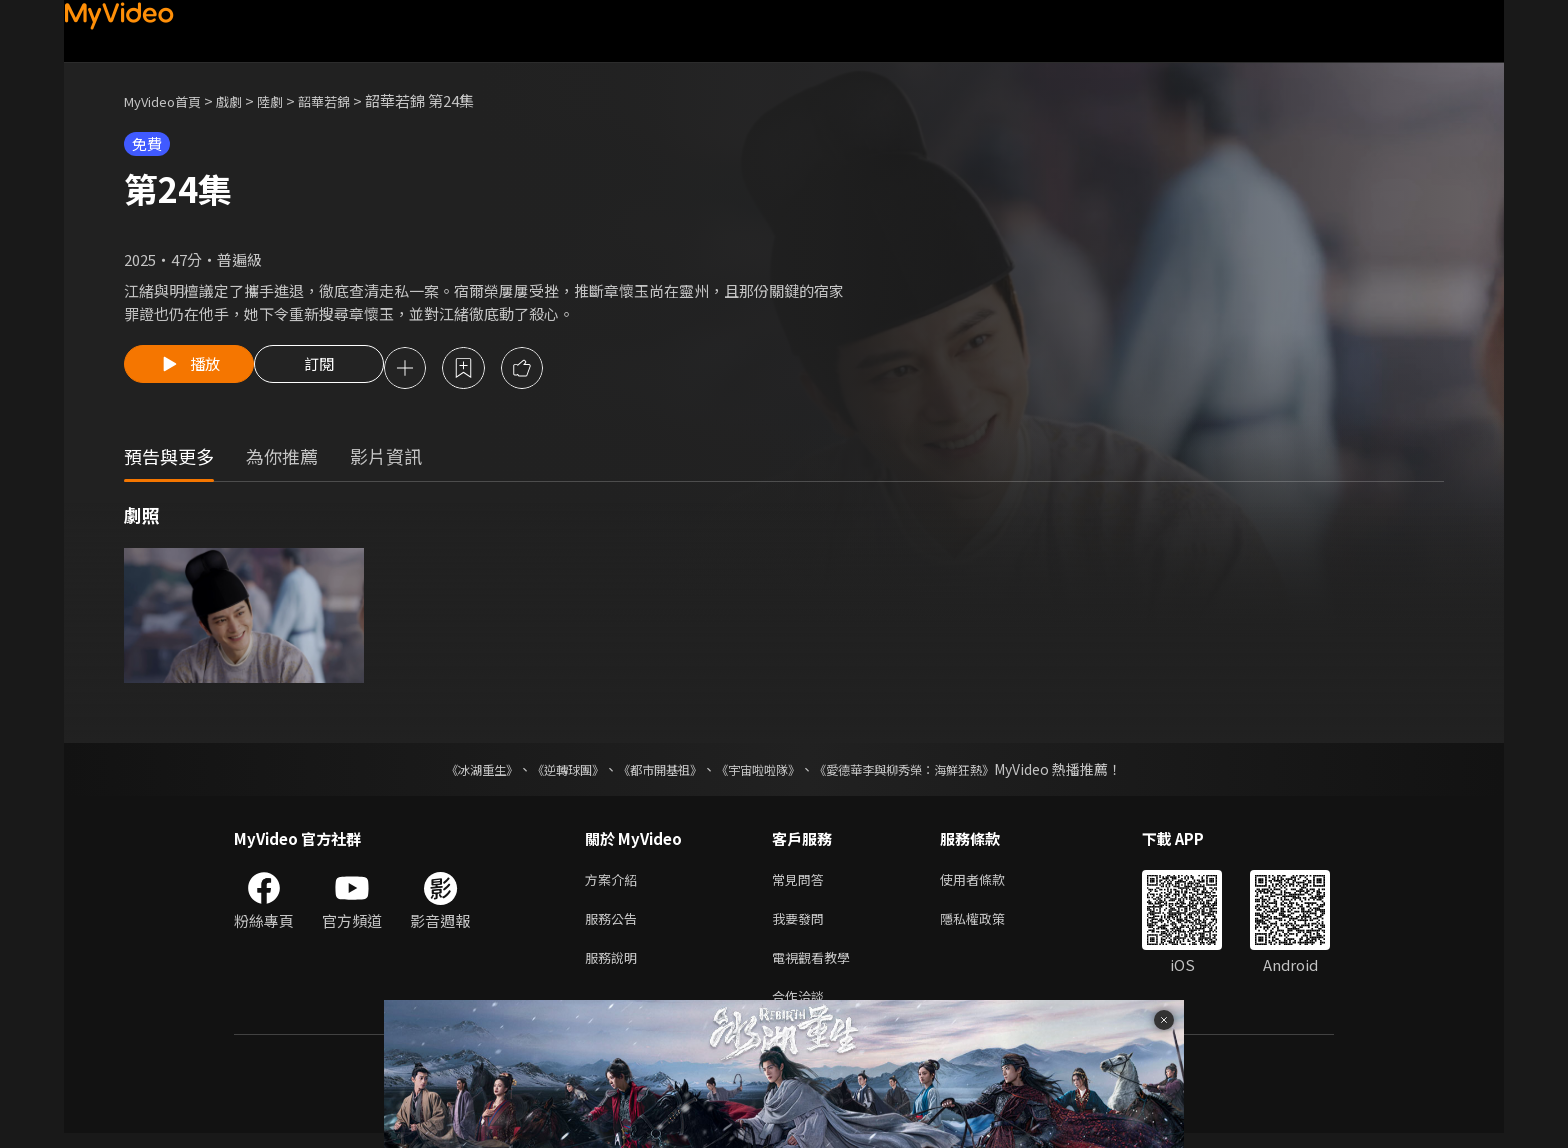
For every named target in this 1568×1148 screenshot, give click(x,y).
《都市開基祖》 (650, 772)
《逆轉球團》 (545, 772)
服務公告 (615, 925)
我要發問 (802, 925)
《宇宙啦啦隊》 (762, 772)
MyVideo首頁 (169, 100)
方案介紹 (615, 883)
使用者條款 (989, 883)
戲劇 (245, 100)
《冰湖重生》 (447, 772)
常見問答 (802, 883)
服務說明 (615, 967)
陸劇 (290, 100)
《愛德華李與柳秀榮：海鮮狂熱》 (930, 772)
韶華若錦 (350, 100)
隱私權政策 (989, 925)
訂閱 (335, 370)
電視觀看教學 (817, 967)
